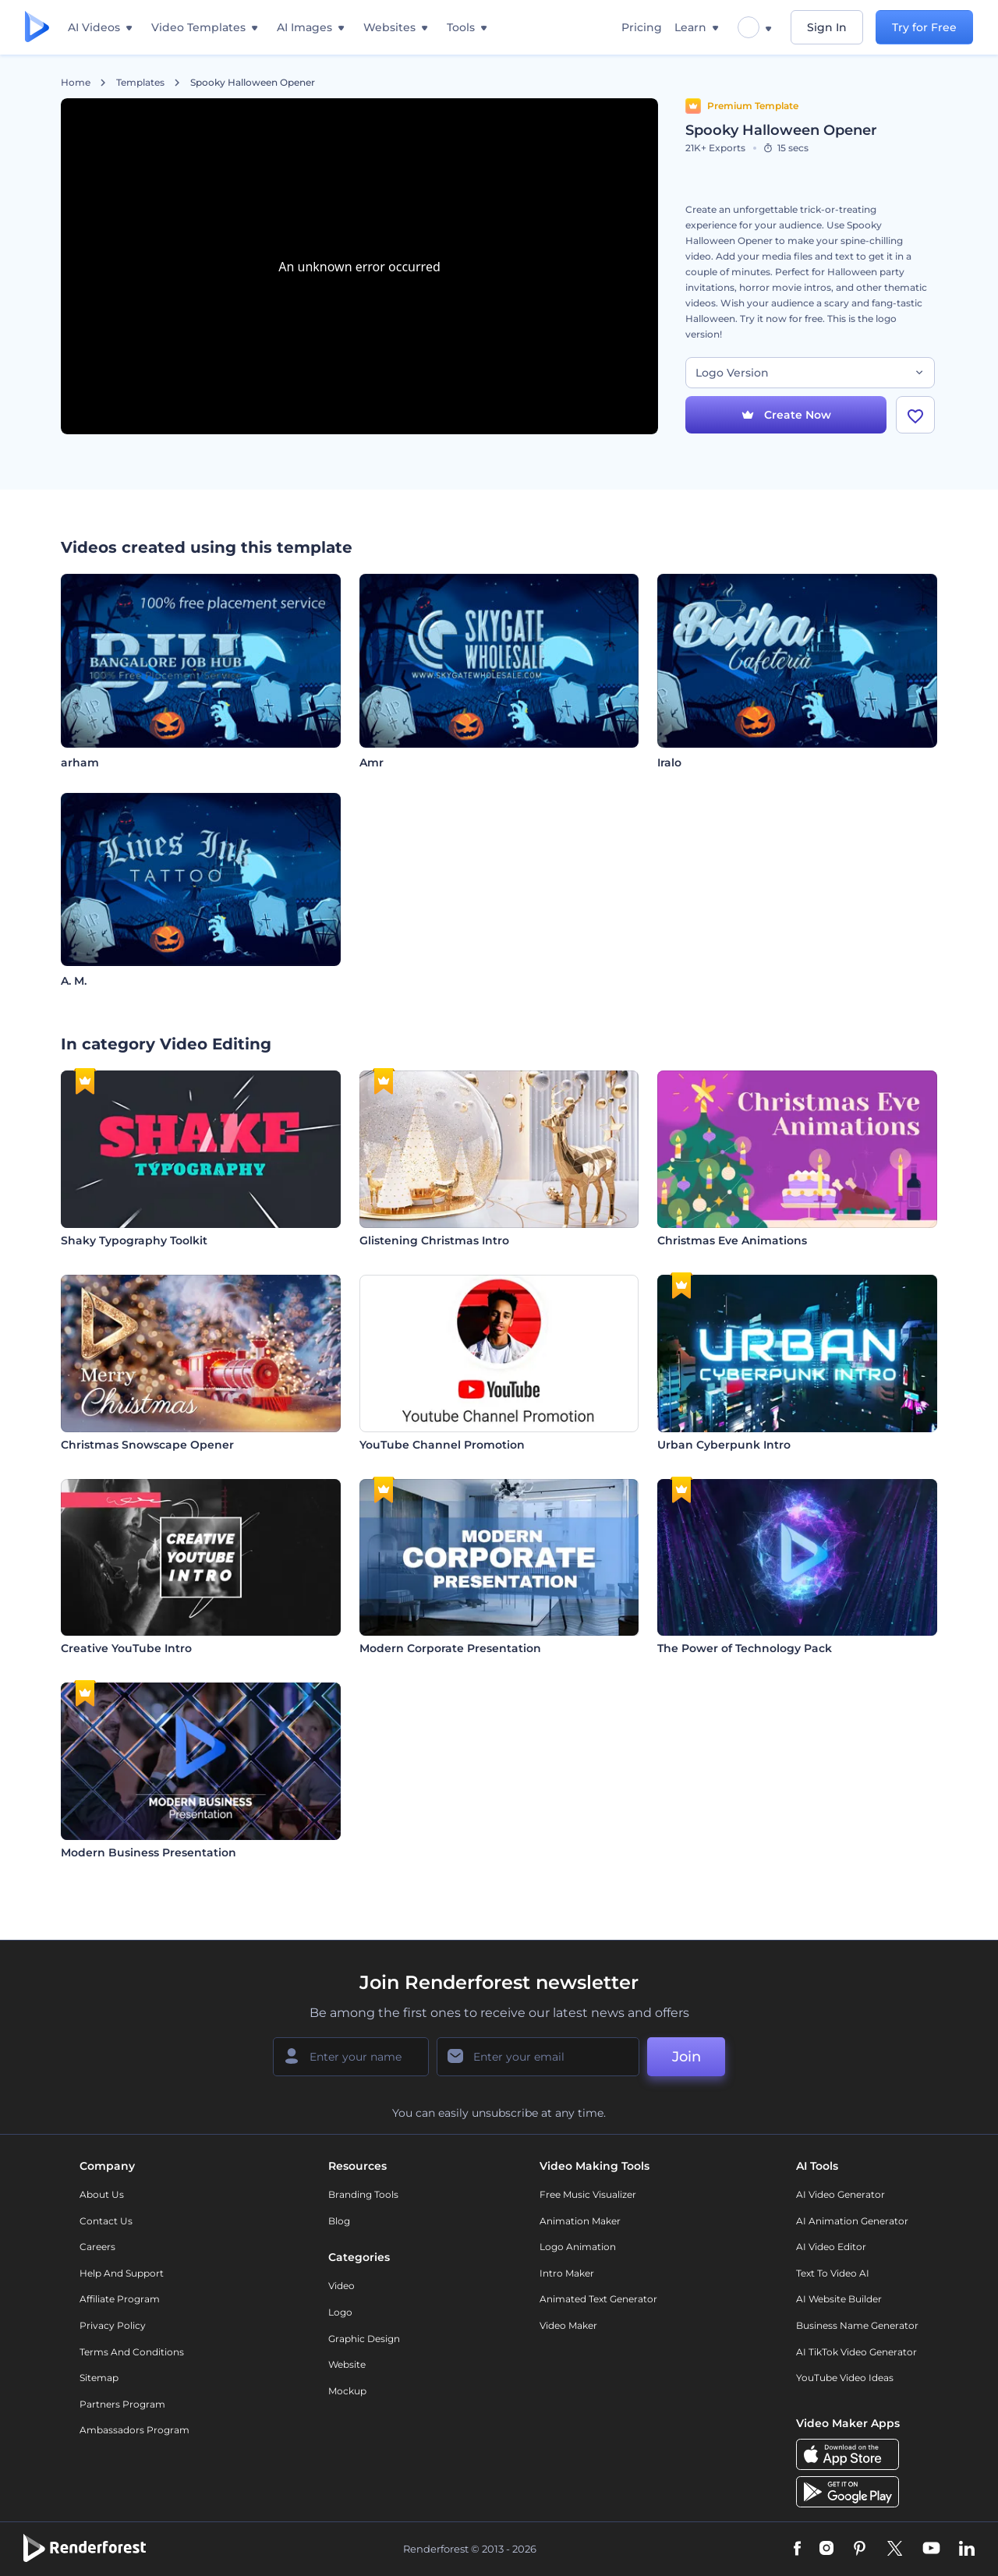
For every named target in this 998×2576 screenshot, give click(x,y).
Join (686, 2056)
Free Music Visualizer (588, 2194)
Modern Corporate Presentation (450, 1648)
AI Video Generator (840, 2194)
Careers (97, 2246)
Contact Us (106, 2221)
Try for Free (924, 27)
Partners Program (122, 2404)
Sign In (827, 27)
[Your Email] (538, 2056)
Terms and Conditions (132, 2352)
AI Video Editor (831, 2246)
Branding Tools (363, 2194)
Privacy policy (113, 2325)
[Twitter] (895, 2549)
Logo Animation (578, 2246)
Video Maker (568, 2325)
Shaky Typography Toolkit (134, 1240)
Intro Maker (567, 2273)
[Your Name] (351, 2056)
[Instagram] (826, 2549)
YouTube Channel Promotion (442, 1445)
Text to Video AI (832, 2273)
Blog (339, 2221)
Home (75, 82)
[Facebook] (797, 2549)
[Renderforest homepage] (37, 27)
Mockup (347, 2391)
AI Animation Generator (852, 2221)
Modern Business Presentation (148, 1852)
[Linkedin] (967, 2549)
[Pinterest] (859, 2549)
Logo (340, 2312)
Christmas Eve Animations (732, 1240)
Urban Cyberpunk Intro (724, 1445)
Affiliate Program (120, 2299)
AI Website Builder (839, 2299)
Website (347, 2364)
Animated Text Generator (598, 2299)
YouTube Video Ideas (845, 2377)
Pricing (641, 27)
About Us (102, 2194)
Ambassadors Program (134, 2430)
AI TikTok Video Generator (856, 2352)
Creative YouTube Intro (126, 1648)
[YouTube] (931, 2549)
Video (341, 2285)
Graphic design (364, 2338)
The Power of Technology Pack (744, 1648)
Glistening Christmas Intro (434, 1240)
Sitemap (99, 2377)
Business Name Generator (857, 2325)
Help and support (122, 2273)
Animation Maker (580, 2221)
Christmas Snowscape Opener (147, 1445)
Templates (140, 82)
